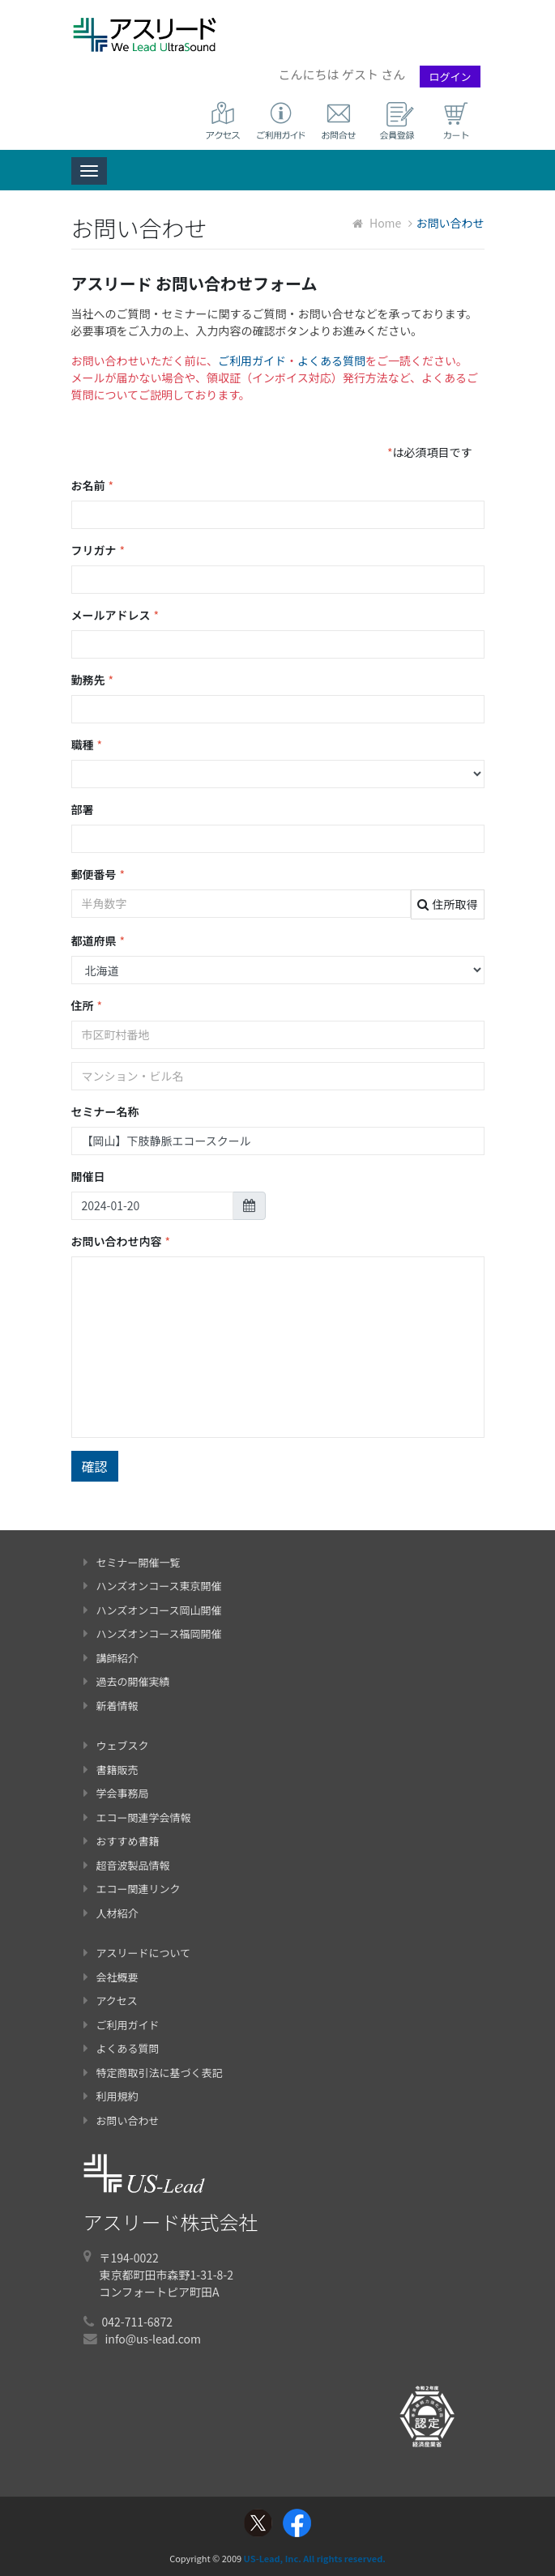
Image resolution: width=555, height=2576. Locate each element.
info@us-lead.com (153, 2339)
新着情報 (111, 1705)
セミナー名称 (105, 1111)
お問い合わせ (121, 2120)
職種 (87, 744)
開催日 (88, 1176)
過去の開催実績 (126, 1681)
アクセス (110, 2000)
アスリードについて (137, 1952)
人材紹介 (111, 1913)
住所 (87, 1005)
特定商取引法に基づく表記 (153, 2072)
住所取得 (447, 904)
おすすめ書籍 (121, 1841)
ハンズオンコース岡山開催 (152, 1610)
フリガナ (98, 550)
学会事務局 (116, 1793)
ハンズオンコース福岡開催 (152, 1633)
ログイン (450, 76)
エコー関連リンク (132, 1888)
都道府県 (98, 940)
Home (377, 223)
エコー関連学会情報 (137, 1817)
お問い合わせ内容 (121, 1241)
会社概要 (111, 1977)
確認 (95, 1466)
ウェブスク (116, 1745)
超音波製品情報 (126, 1865)
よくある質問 (331, 360)
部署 (82, 809)
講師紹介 (111, 1657)
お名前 (92, 485)
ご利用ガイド (252, 360)
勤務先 (92, 680)
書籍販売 (111, 1769)
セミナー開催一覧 (132, 1562)
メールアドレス (115, 615)
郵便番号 (98, 874)
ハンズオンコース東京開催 (152, 1585)
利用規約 (111, 2096)
